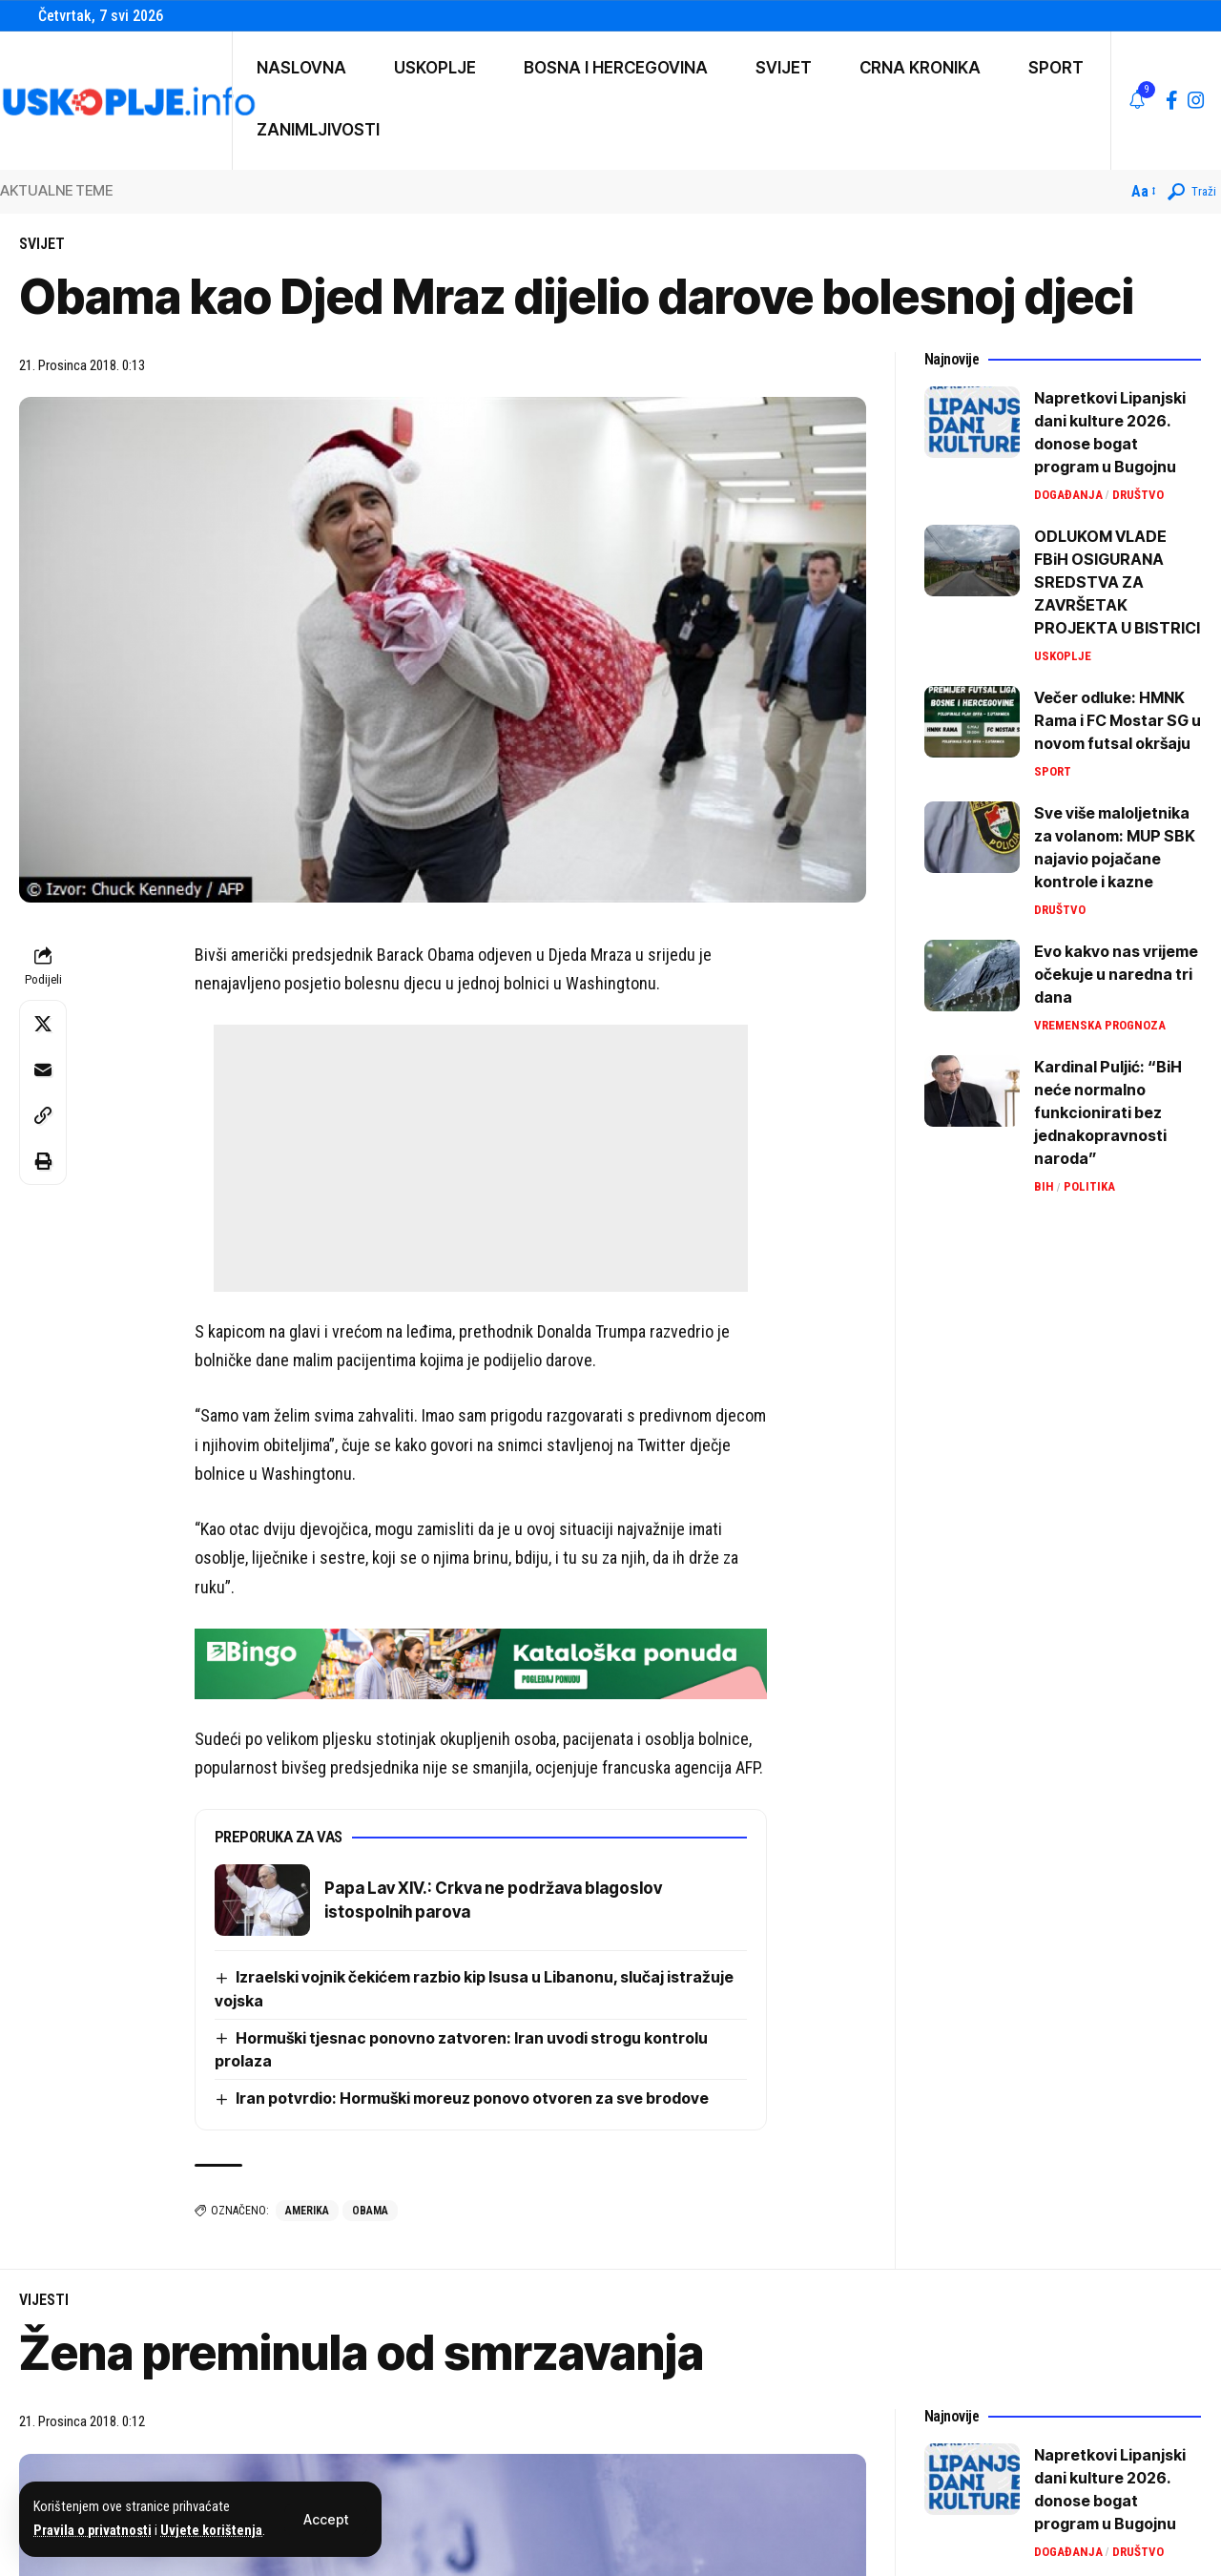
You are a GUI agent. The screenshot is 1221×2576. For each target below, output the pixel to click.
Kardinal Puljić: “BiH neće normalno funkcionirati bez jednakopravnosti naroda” (1108, 1112)
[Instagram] (1196, 100)
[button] (325, 2519)
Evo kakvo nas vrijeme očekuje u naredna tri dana (1116, 974)
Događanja (1068, 495)
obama (370, 2210)
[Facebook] (1172, 100)
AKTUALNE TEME (56, 190)
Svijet (42, 244)
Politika (1089, 1186)
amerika (307, 2210)
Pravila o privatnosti (92, 2531)
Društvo (1138, 495)
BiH (1044, 1186)
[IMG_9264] (481, 1662)
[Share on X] (43, 1024)
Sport (1052, 771)
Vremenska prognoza (1100, 1025)
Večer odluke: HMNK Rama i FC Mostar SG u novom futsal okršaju (1117, 720)
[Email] (43, 1069)
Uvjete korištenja (211, 2531)
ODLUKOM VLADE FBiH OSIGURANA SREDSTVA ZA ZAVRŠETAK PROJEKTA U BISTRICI (1117, 582)
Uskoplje (1062, 656)
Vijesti (44, 2300)
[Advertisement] (481, 1158)
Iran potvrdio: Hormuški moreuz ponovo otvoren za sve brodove (472, 2098)
